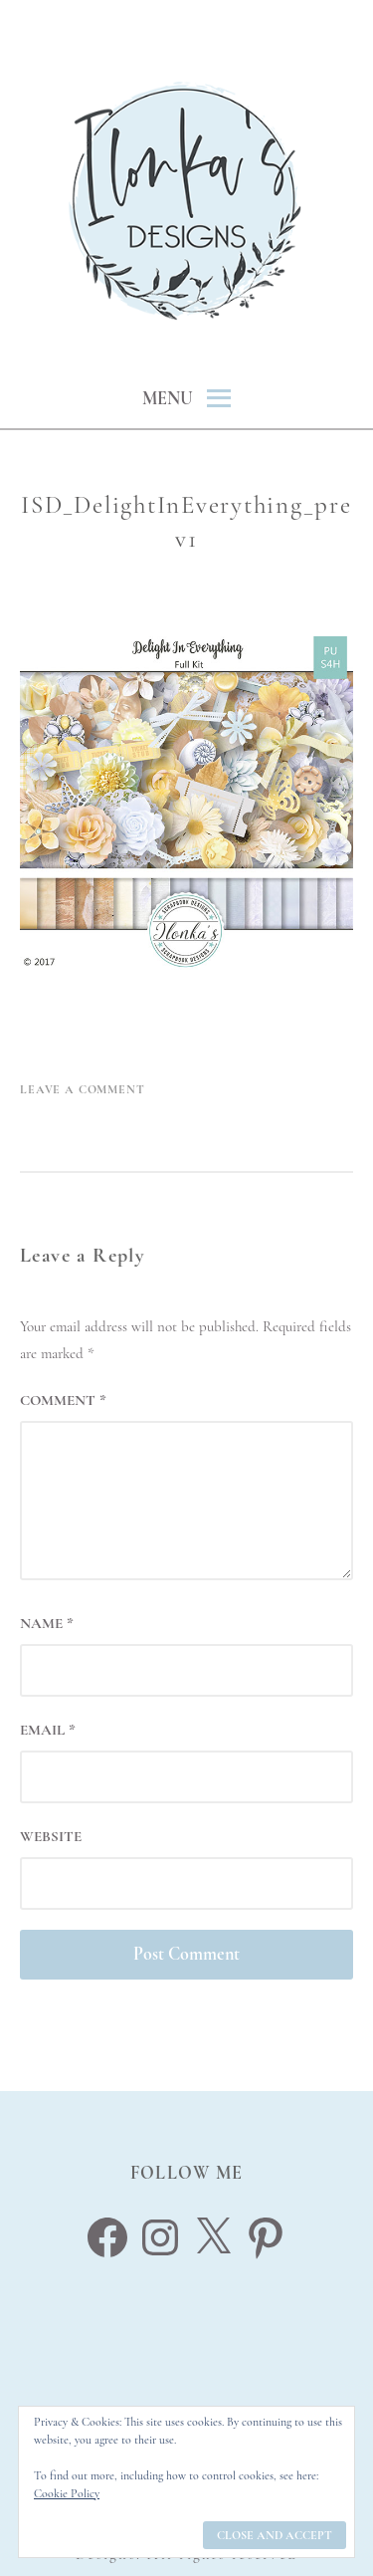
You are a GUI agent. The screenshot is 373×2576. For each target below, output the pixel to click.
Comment (63, 1400)
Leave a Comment (82, 1089)
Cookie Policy (66, 2493)
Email (48, 1730)
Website (51, 1836)
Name (47, 1623)
